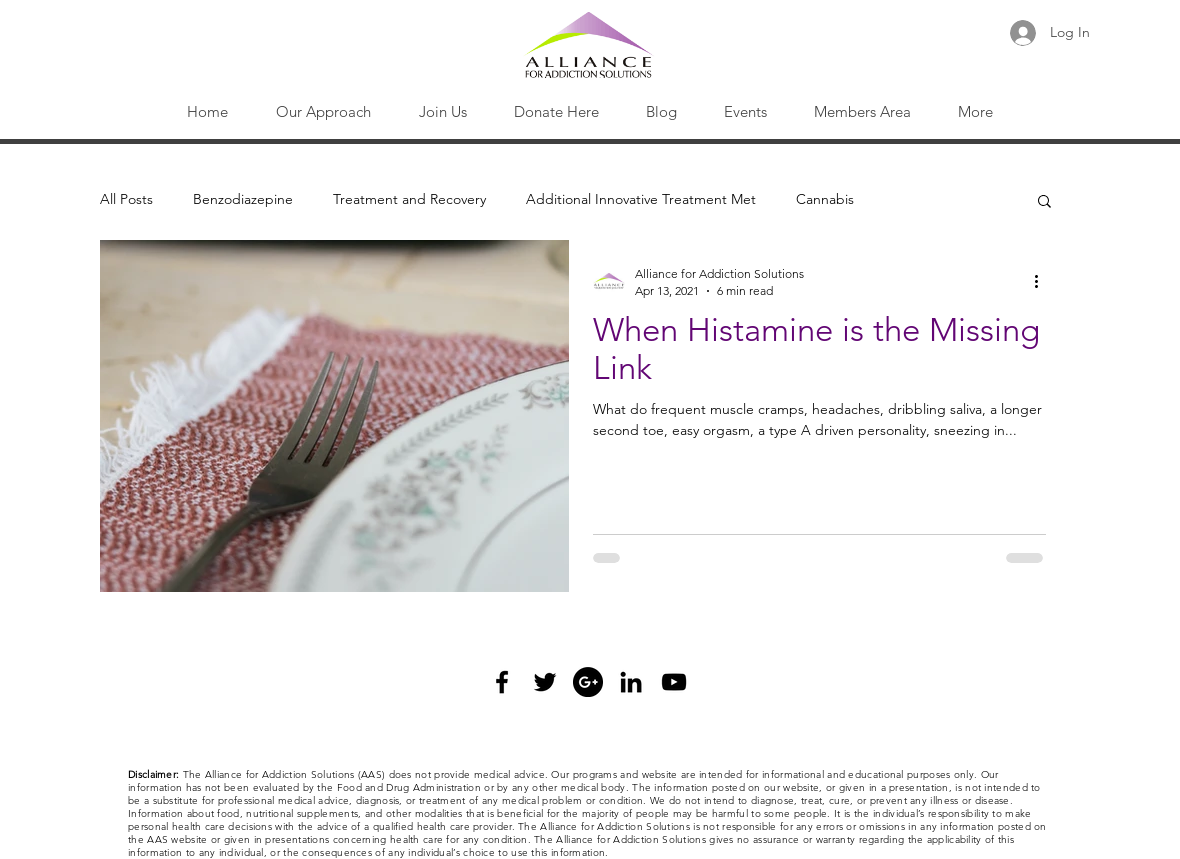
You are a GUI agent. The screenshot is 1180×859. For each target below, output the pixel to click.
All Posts (126, 199)
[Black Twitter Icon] (545, 682)
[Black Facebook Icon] (502, 682)
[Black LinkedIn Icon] (631, 682)
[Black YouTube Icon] (674, 682)
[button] (323, 112)
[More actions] (1043, 281)
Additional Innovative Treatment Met (641, 199)
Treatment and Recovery (409, 199)
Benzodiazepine (243, 199)
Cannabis (825, 199)
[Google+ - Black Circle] (588, 682)
